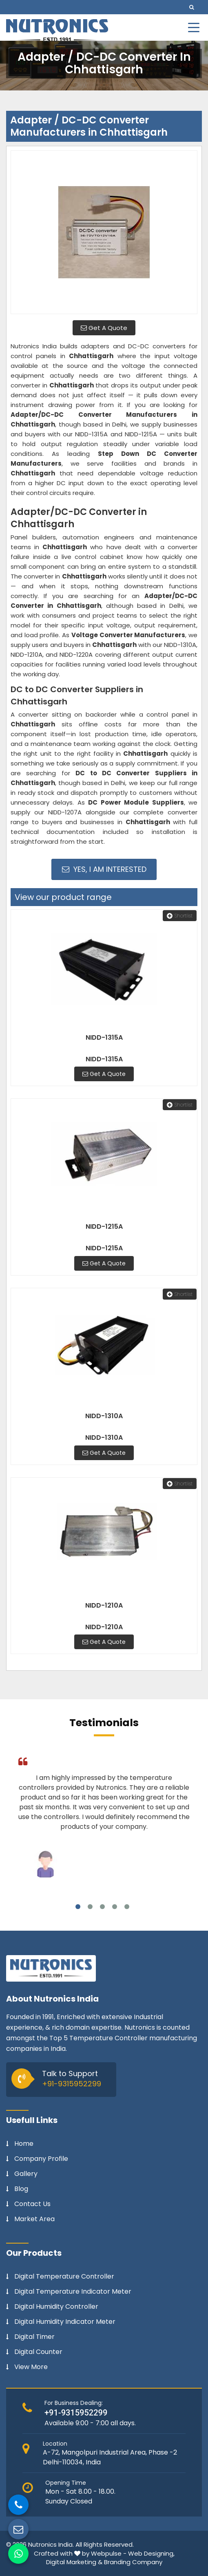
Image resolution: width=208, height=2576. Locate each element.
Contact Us (32, 2204)
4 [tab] (114, 1906)
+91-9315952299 (71, 2084)
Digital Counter (38, 2351)
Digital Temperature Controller (64, 2276)
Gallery (26, 2173)
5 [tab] (126, 1906)
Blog (21, 2188)
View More (31, 2367)
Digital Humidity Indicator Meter (64, 2321)
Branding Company (133, 2562)
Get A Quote (104, 327)
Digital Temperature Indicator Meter (72, 2291)
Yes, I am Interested (104, 869)
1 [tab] (77, 1906)
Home (23, 2143)
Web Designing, (151, 2553)
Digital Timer (34, 2336)
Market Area (34, 2219)
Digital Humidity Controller (56, 2306)
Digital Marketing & (74, 2562)
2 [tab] (90, 1906)
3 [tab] (102, 1906)
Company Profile (41, 2158)
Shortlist (180, 915)
